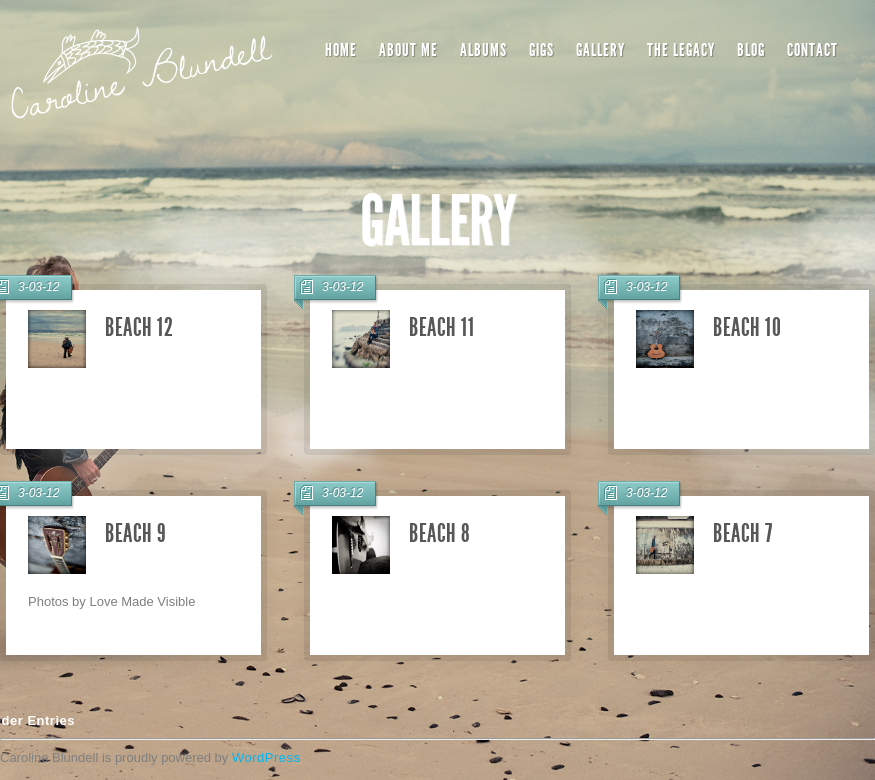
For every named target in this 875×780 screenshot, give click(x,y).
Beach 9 (136, 533)
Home (341, 50)
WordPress (266, 757)
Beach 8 (440, 533)
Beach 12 (139, 327)
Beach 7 (743, 533)
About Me (408, 50)
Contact (812, 50)
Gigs (541, 50)
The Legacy (681, 50)
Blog (751, 50)
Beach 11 (441, 327)
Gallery (600, 50)
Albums (483, 50)
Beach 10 (747, 327)
